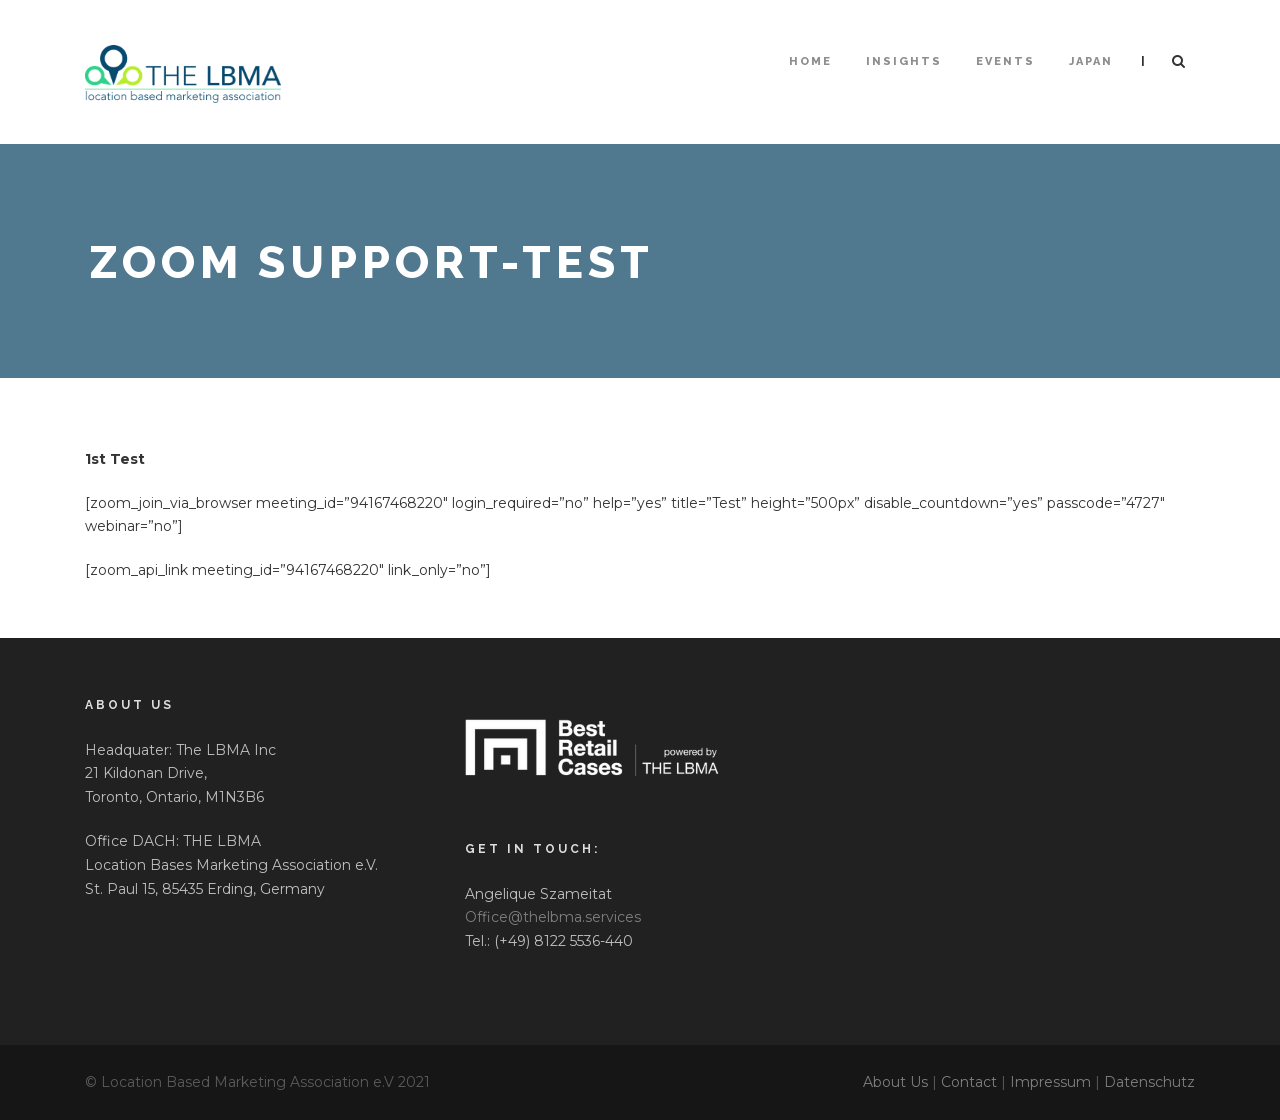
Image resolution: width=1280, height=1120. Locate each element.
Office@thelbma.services (553, 917)
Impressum (1050, 1082)
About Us (895, 1082)
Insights (904, 61)
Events (1005, 61)
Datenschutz (1149, 1082)
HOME (810, 61)
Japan (1091, 61)
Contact (969, 1082)
